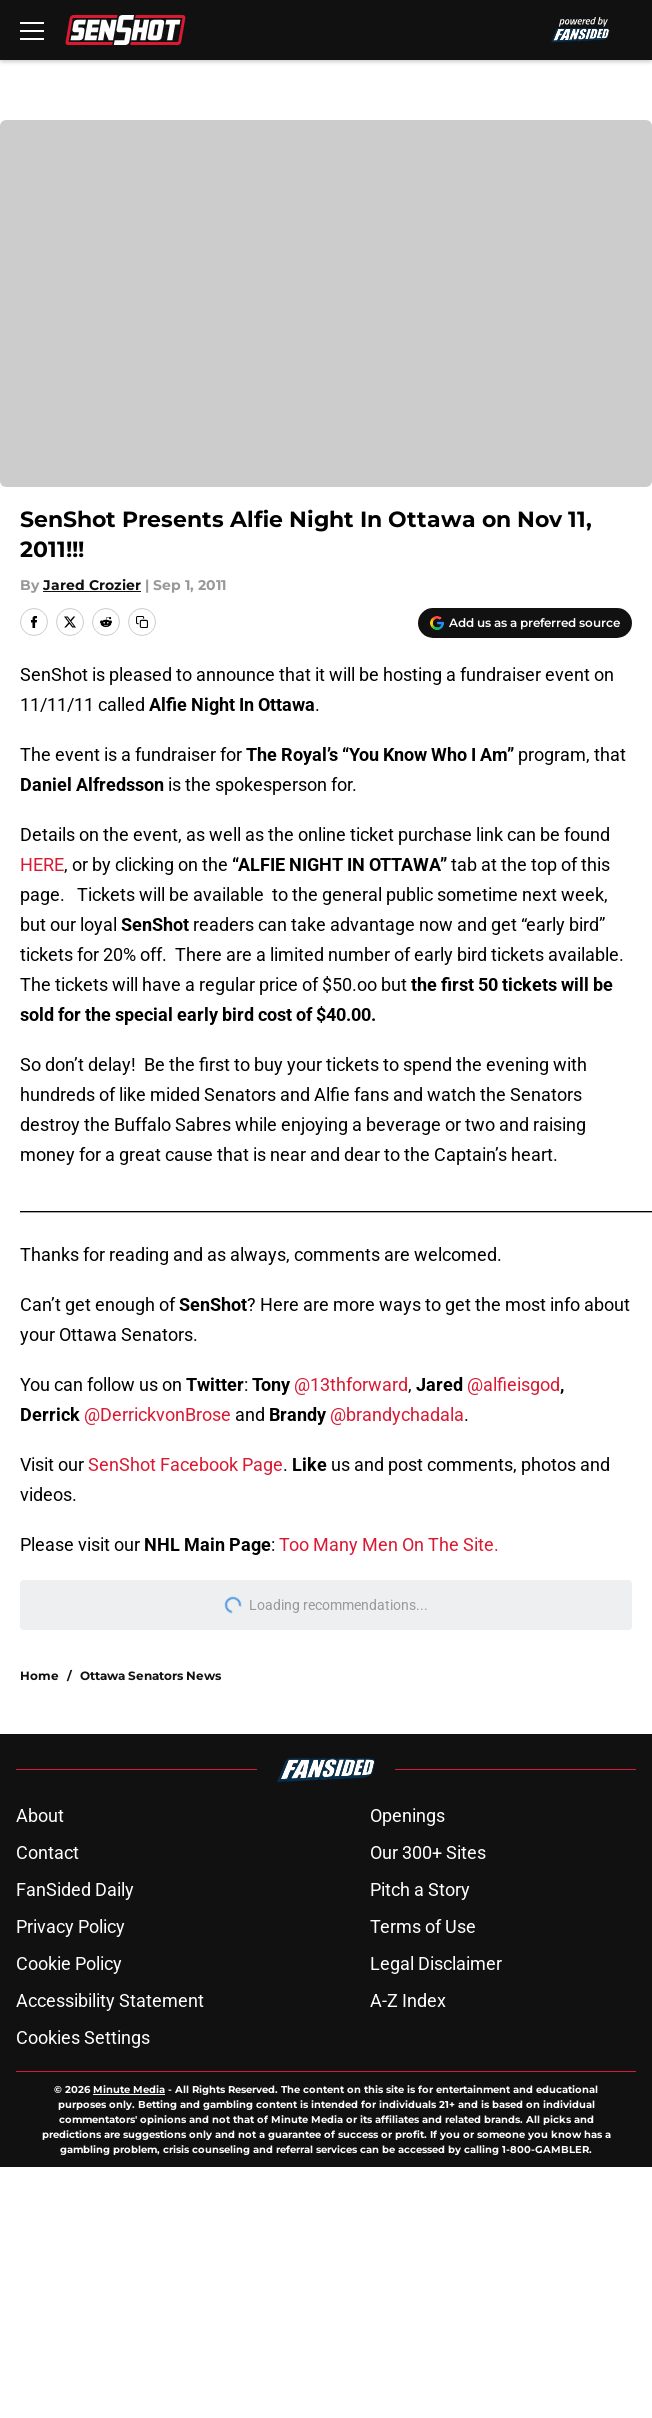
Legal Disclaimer (436, 1963)
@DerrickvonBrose (157, 1414)
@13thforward (351, 1384)
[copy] (142, 622)
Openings (407, 1815)
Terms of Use (423, 1926)
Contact (47, 1852)
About (40, 1815)
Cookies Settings (326, 317)
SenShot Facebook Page (185, 1464)
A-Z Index (408, 2000)
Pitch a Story (420, 1889)
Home (39, 1675)
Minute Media (129, 2089)
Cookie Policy (69, 1963)
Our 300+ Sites (428, 1852)
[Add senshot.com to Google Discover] (525, 623)
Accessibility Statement (110, 2000)
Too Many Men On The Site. (389, 1544)
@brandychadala (397, 1414)
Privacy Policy (70, 1926)
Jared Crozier (92, 585)
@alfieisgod (513, 1384)
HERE (42, 864)
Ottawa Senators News (150, 1675)
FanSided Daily (75, 1889)
